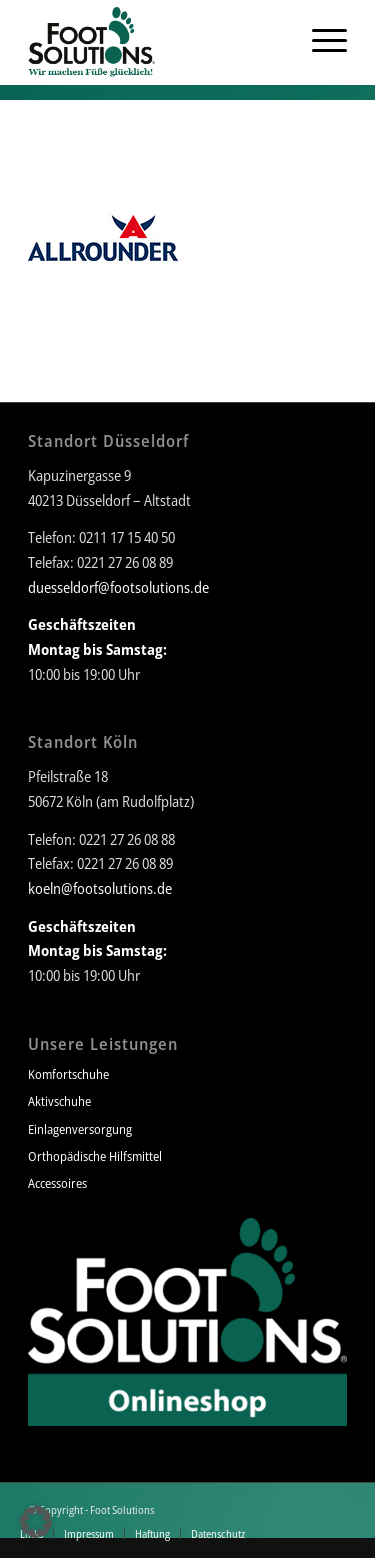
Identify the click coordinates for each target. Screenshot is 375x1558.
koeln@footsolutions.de (100, 888)
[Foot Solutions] (155, 40)
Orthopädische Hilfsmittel (95, 1156)
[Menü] (319, 40)
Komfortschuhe (68, 1074)
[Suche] (277, 40)
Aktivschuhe (59, 1101)
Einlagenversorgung (80, 1129)
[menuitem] (277, 40)
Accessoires (57, 1183)
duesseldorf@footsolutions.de (118, 587)
